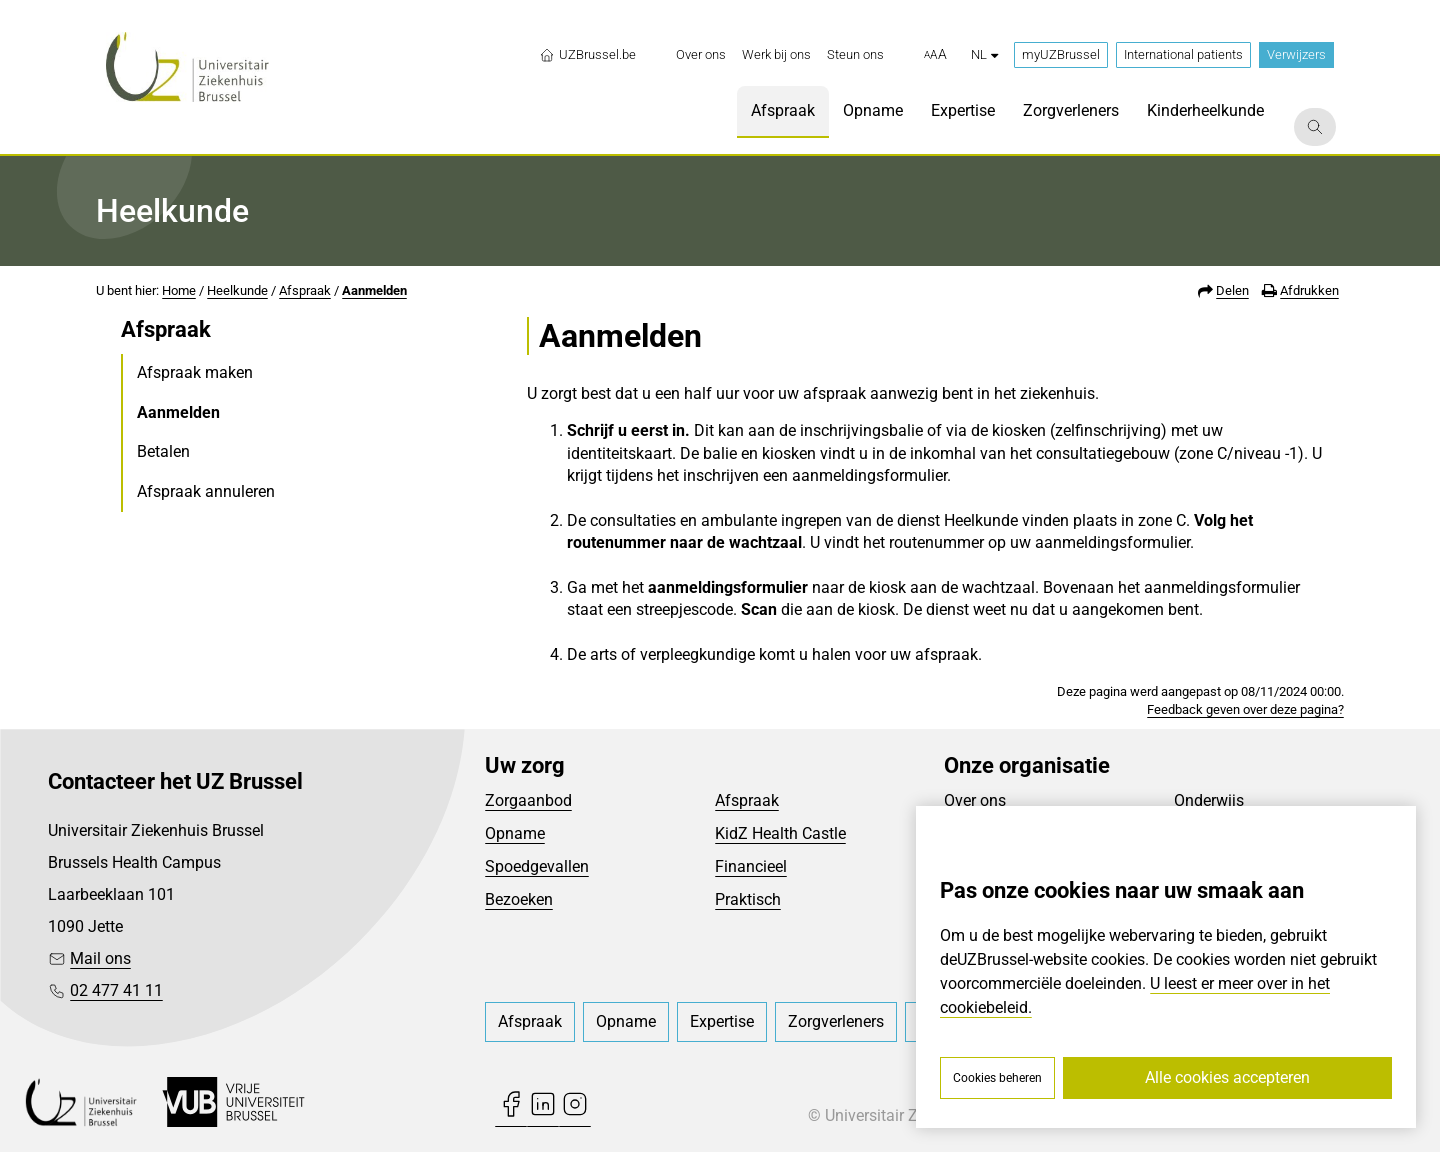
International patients (1183, 54)
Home (179, 290)
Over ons (975, 800)
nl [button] (984, 54)
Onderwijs (1209, 800)
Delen (1232, 290)
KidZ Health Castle (780, 833)
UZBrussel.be (587, 55)
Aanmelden (374, 290)
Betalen (163, 451)
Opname (515, 833)
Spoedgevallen (537, 866)
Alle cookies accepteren (1227, 1077)
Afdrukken (1309, 290)
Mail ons (100, 958)
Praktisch (748, 899)
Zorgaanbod (528, 800)
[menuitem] (701, 55)
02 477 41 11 (116, 990)
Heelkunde (237, 290)
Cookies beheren (997, 1078)
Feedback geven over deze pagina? (1245, 709)
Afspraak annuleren (206, 491)
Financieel (751, 866)
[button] (935, 55)
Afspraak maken (195, 372)
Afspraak (305, 290)
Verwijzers (1296, 54)
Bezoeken (519, 899)
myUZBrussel (1061, 54)
